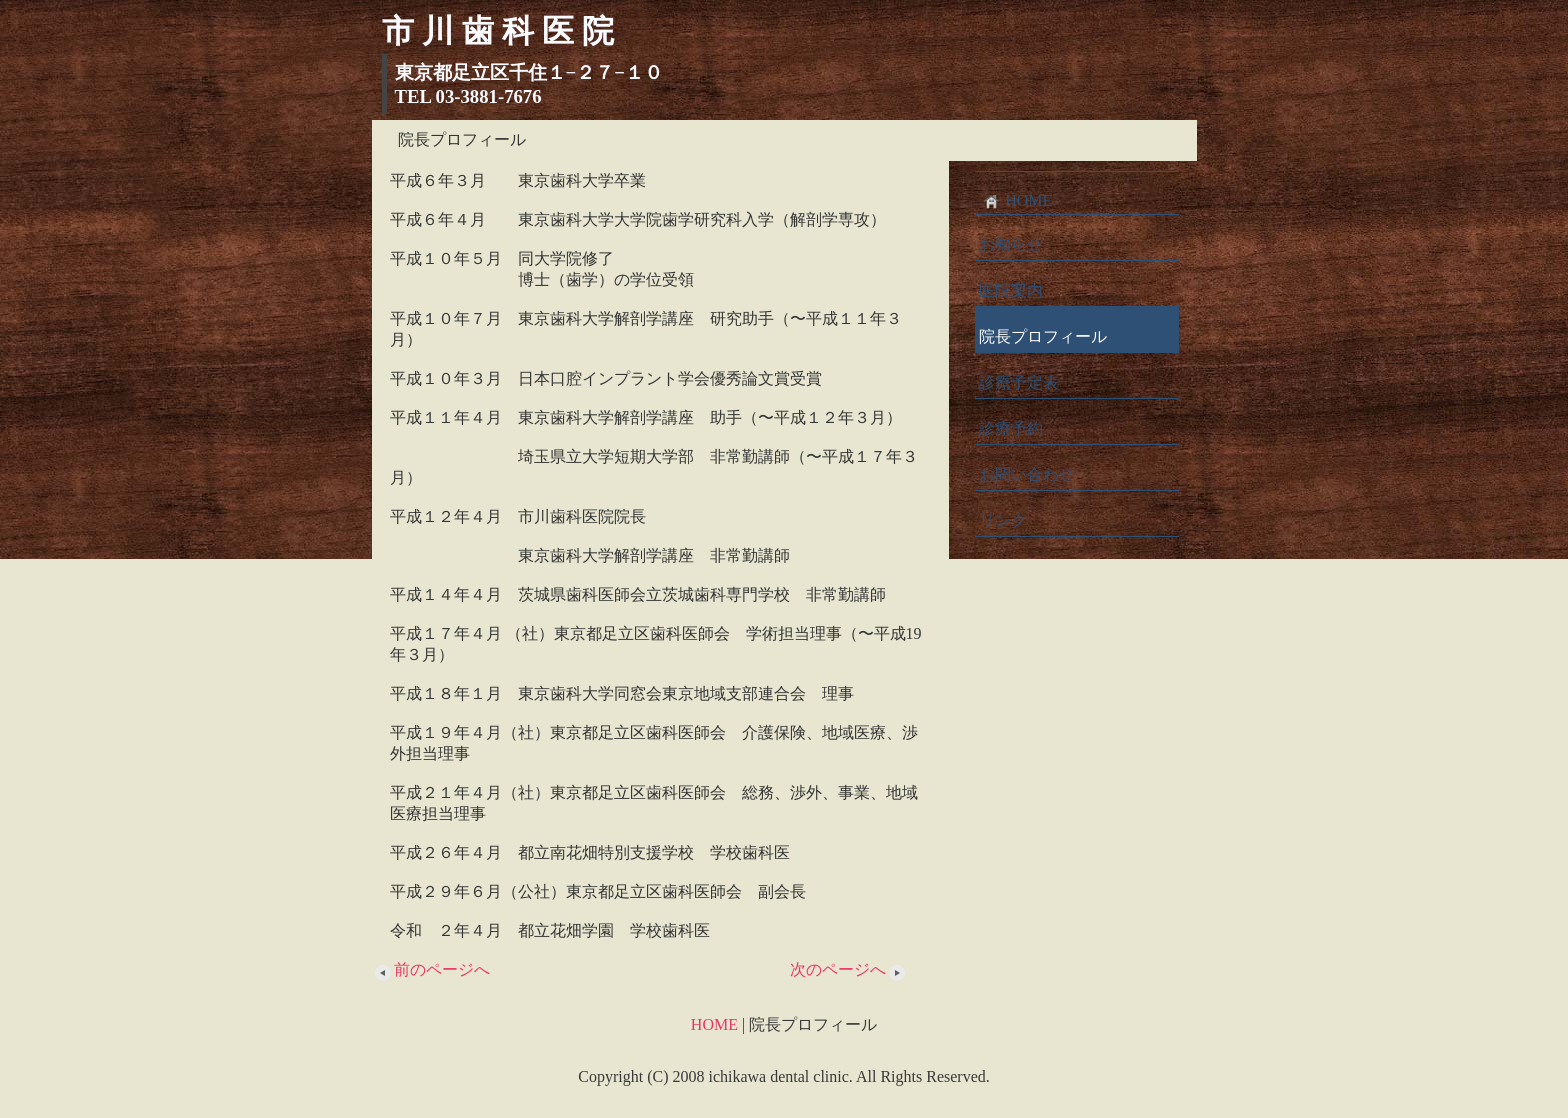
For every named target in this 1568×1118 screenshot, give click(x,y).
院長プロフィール (1043, 336)
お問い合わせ (1027, 474)
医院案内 (1011, 290)
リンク (1003, 520)
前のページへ (431, 969)
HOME (1015, 201)
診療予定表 (1019, 382)
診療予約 (1011, 428)
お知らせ (1011, 244)
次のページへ (849, 969)
